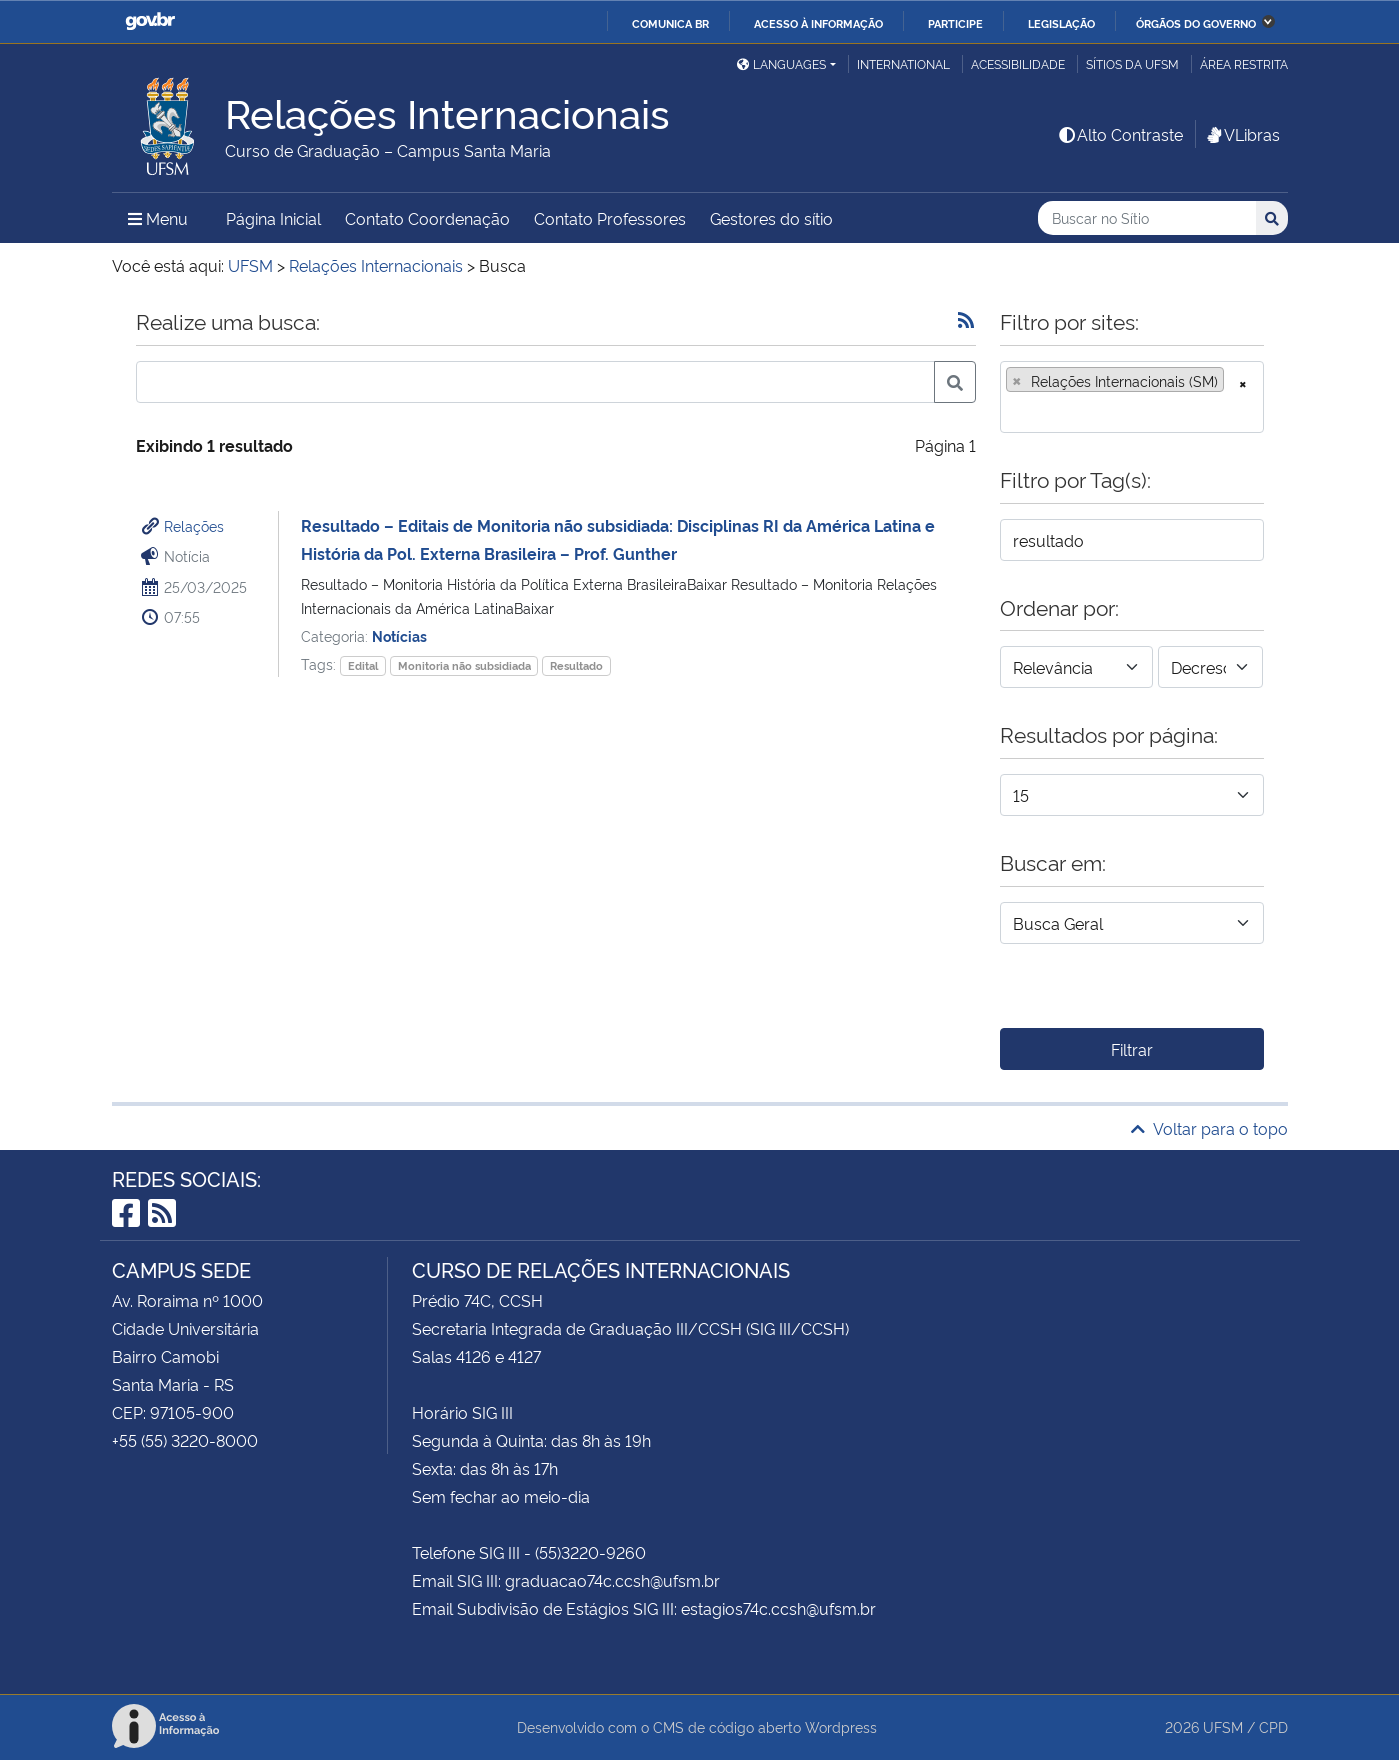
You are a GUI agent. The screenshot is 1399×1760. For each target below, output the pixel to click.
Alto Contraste (1120, 134)
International (903, 63)
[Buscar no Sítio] (1147, 218)
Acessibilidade (1018, 63)
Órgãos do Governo (1196, 23)
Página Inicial (273, 218)
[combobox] (1132, 397)
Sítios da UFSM (1132, 63)
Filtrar (1132, 1049)
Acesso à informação (818, 23)
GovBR (150, 21)
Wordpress (841, 1726)
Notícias (399, 635)
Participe (955, 23)
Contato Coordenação (427, 218)
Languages (781, 63)
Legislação (1061, 23)
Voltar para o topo (1209, 1128)
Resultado (576, 665)
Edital (363, 665)
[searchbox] (1012, 411)
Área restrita (1244, 63)
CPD (1273, 1726)
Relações (194, 525)
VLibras (1242, 134)
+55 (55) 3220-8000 (185, 1440)
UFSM (1223, 1726)
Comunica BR (670, 23)
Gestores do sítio (771, 218)
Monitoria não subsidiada (464, 665)
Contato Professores (610, 218)
